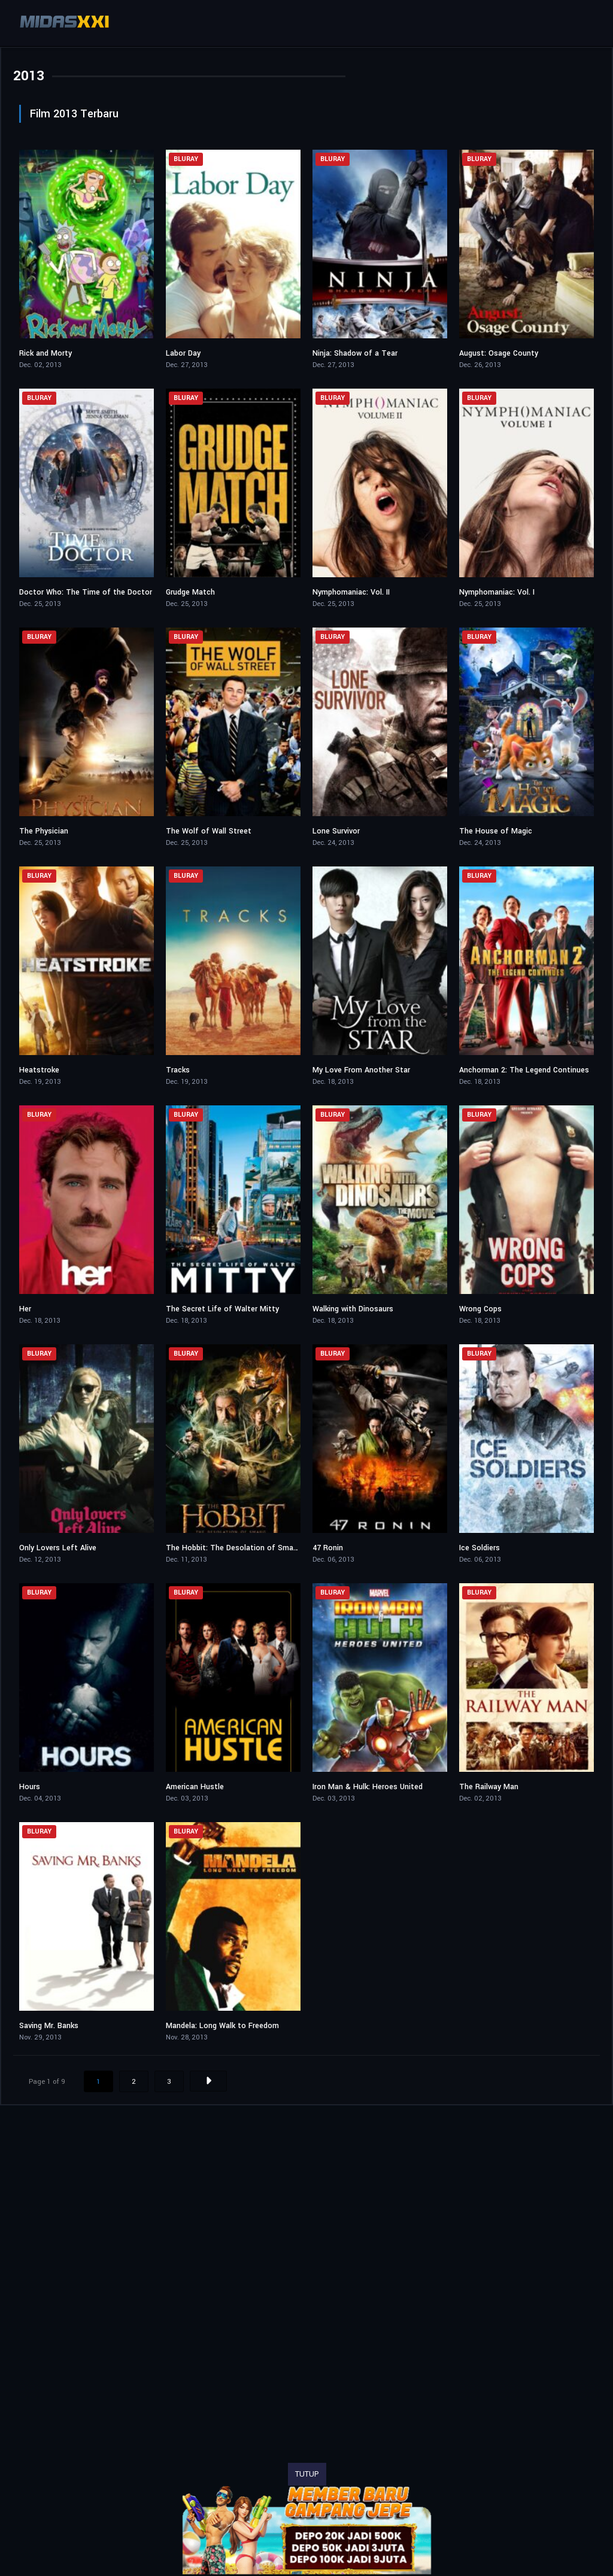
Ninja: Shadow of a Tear (354, 353)
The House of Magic (495, 831)
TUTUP (307, 2474)
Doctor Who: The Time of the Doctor (85, 592)
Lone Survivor (336, 831)
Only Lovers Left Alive (57, 1547)
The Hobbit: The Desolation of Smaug (234, 1547)
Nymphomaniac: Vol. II (351, 592)
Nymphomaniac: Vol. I (497, 592)
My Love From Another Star (361, 1070)
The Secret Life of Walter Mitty (222, 1309)
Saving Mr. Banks (48, 2025)
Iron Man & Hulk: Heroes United (367, 1786)
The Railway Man (488, 1786)
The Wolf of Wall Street (208, 831)
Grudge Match (190, 592)
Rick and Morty (45, 353)
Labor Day (183, 353)
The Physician (43, 831)
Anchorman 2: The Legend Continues (524, 1070)
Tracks (178, 1070)
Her (25, 1309)
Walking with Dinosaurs (352, 1309)
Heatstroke (39, 1070)
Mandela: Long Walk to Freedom (222, 2025)
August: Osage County (498, 353)
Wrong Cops (480, 1309)
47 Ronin (327, 1547)
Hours (29, 1786)
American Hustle (195, 1786)
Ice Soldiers (479, 1547)
